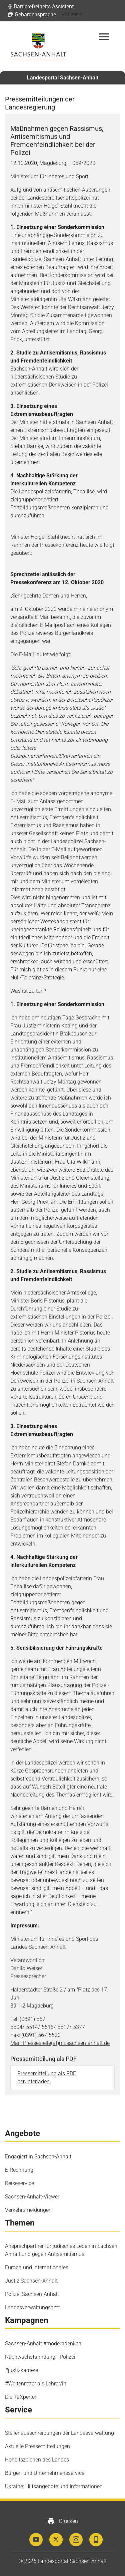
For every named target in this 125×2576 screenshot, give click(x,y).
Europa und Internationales (36, 2267)
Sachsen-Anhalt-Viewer (32, 2196)
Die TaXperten (21, 2397)
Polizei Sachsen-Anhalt (32, 2294)
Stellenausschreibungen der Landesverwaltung (59, 2433)
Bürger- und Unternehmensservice (44, 2473)
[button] (41, 7)
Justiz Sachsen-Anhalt (31, 2281)
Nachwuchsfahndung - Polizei (40, 2357)
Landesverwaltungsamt (32, 2307)
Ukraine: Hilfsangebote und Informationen (54, 2486)
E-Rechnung (19, 2170)
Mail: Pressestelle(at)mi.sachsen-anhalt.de (60, 2043)
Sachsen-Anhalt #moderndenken (43, 2343)
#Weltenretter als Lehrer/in (35, 2383)
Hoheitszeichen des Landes (37, 2459)
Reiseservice (19, 2183)
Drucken (62, 2521)
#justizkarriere (21, 2370)
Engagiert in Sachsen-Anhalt (38, 2156)
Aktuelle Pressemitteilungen (37, 2446)
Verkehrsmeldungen (28, 2210)
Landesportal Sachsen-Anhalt (62, 77)
